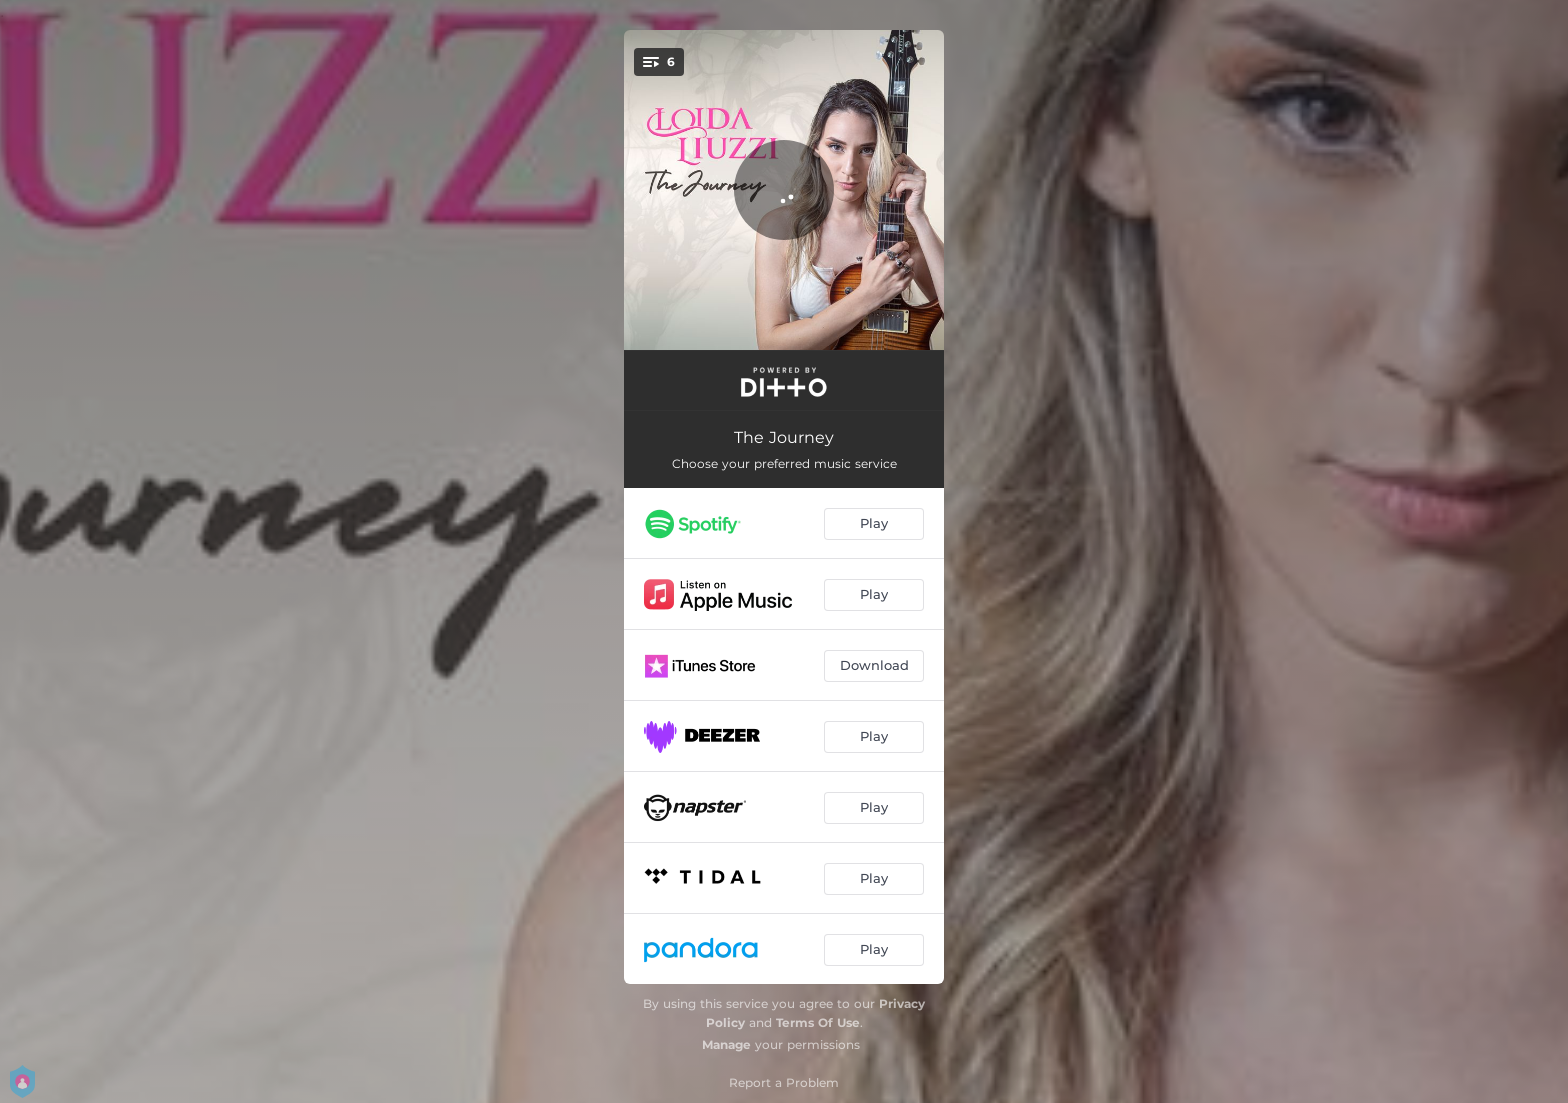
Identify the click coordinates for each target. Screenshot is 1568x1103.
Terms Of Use (818, 1022)
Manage (726, 1044)
